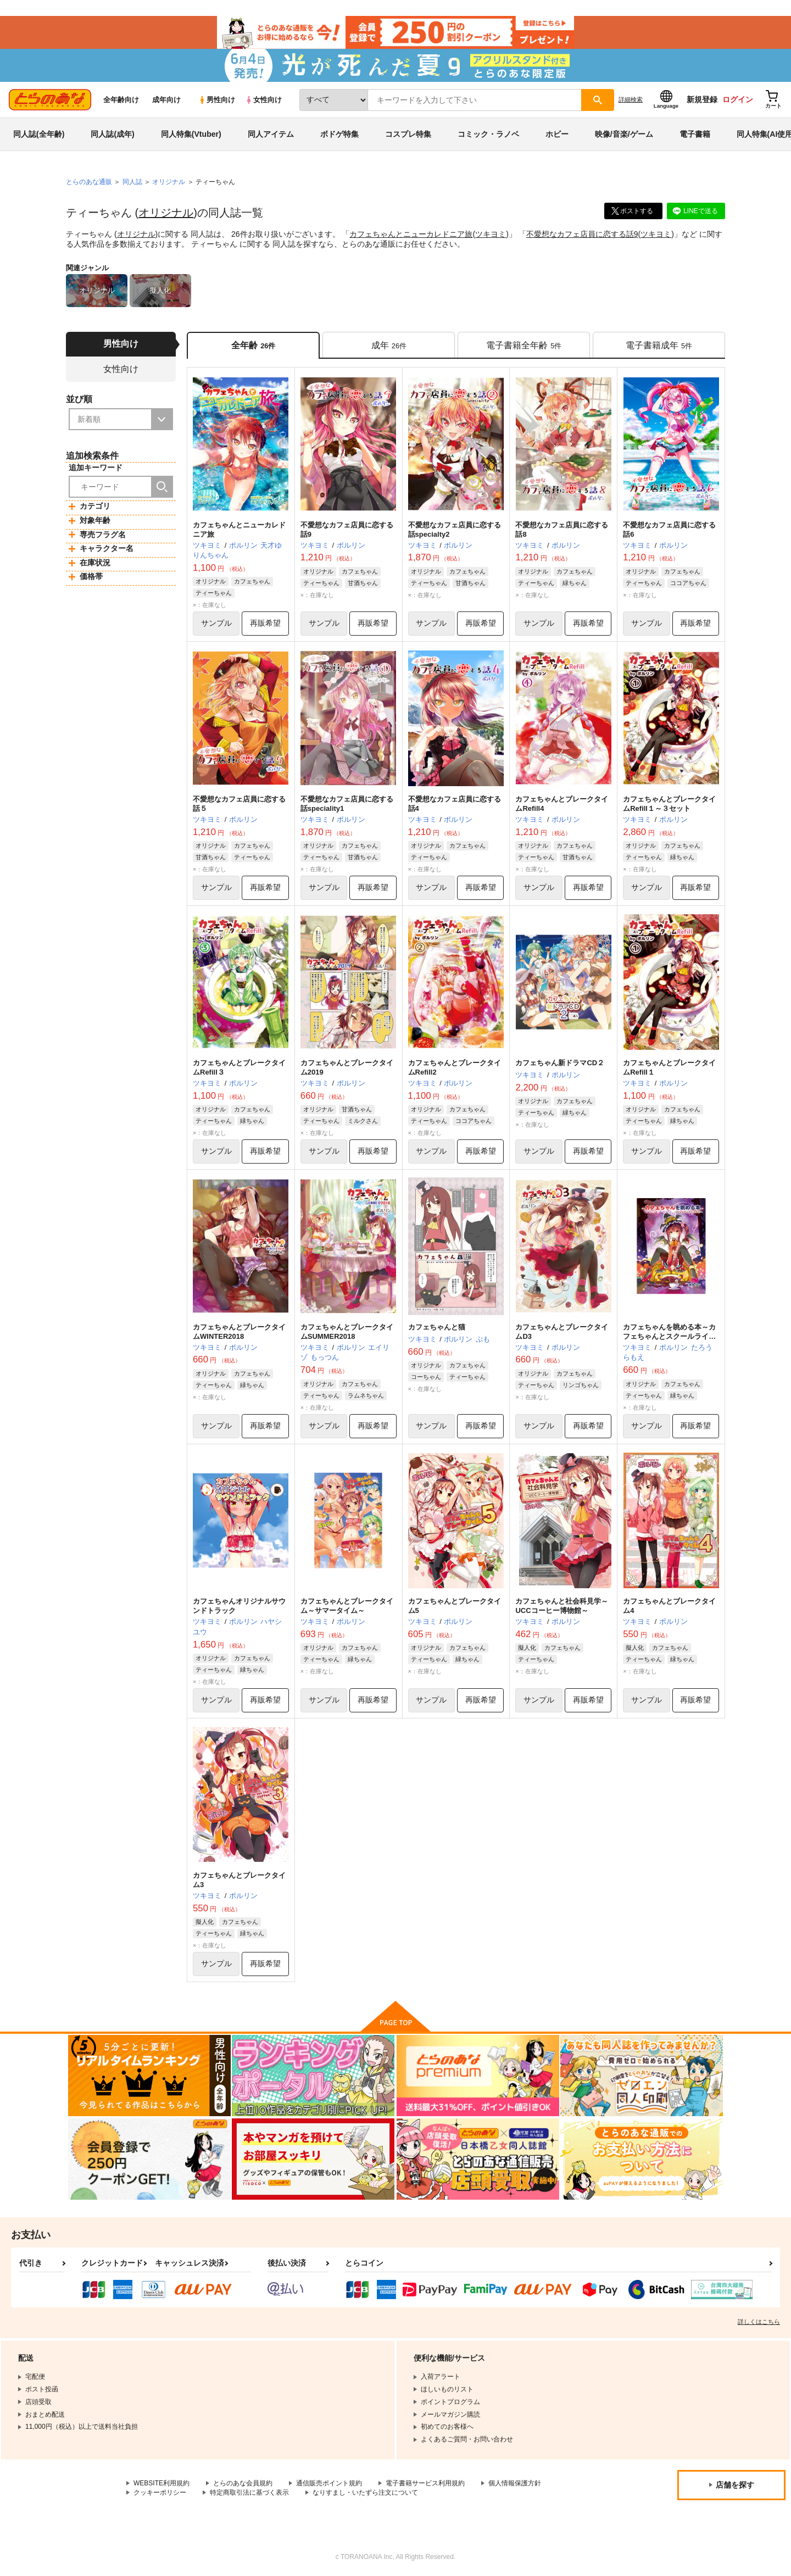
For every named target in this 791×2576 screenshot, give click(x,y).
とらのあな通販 (89, 182)
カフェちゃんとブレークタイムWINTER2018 (239, 1331)
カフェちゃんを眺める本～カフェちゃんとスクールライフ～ (669, 1336)
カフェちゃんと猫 (436, 1327)
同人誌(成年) (112, 134)
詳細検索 (631, 99)
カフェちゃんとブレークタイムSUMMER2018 (346, 1331)
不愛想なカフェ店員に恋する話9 (582, 234)
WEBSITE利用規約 (161, 2483)
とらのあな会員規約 (242, 2483)
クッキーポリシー (159, 2492)
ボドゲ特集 (339, 134)
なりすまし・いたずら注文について (365, 2492)
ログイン (737, 99)
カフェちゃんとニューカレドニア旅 (410, 234)
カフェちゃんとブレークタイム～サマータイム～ (346, 1606)
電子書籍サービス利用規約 (425, 2483)
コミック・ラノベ (488, 134)
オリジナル (165, 213)
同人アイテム (271, 134)
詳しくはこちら (759, 2321)
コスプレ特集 (408, 134)
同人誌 (132, 182)
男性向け (216, 100)
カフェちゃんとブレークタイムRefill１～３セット (669, 804)
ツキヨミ (490, 234)
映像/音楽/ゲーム (624, 134)
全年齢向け (121, 100)
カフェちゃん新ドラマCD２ (559, 1063)
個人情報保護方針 (514, 2483)
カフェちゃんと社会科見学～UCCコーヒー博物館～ (561, 1606)
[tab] (388, 345)
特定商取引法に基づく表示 (249, 2492)
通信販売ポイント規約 (329, 2483)
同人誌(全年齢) (38, 134)
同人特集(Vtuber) (191, 134)
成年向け (166, 100)
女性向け (263, 100)
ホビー (557, 134)
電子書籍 (694, 134)
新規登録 (702, 99)
